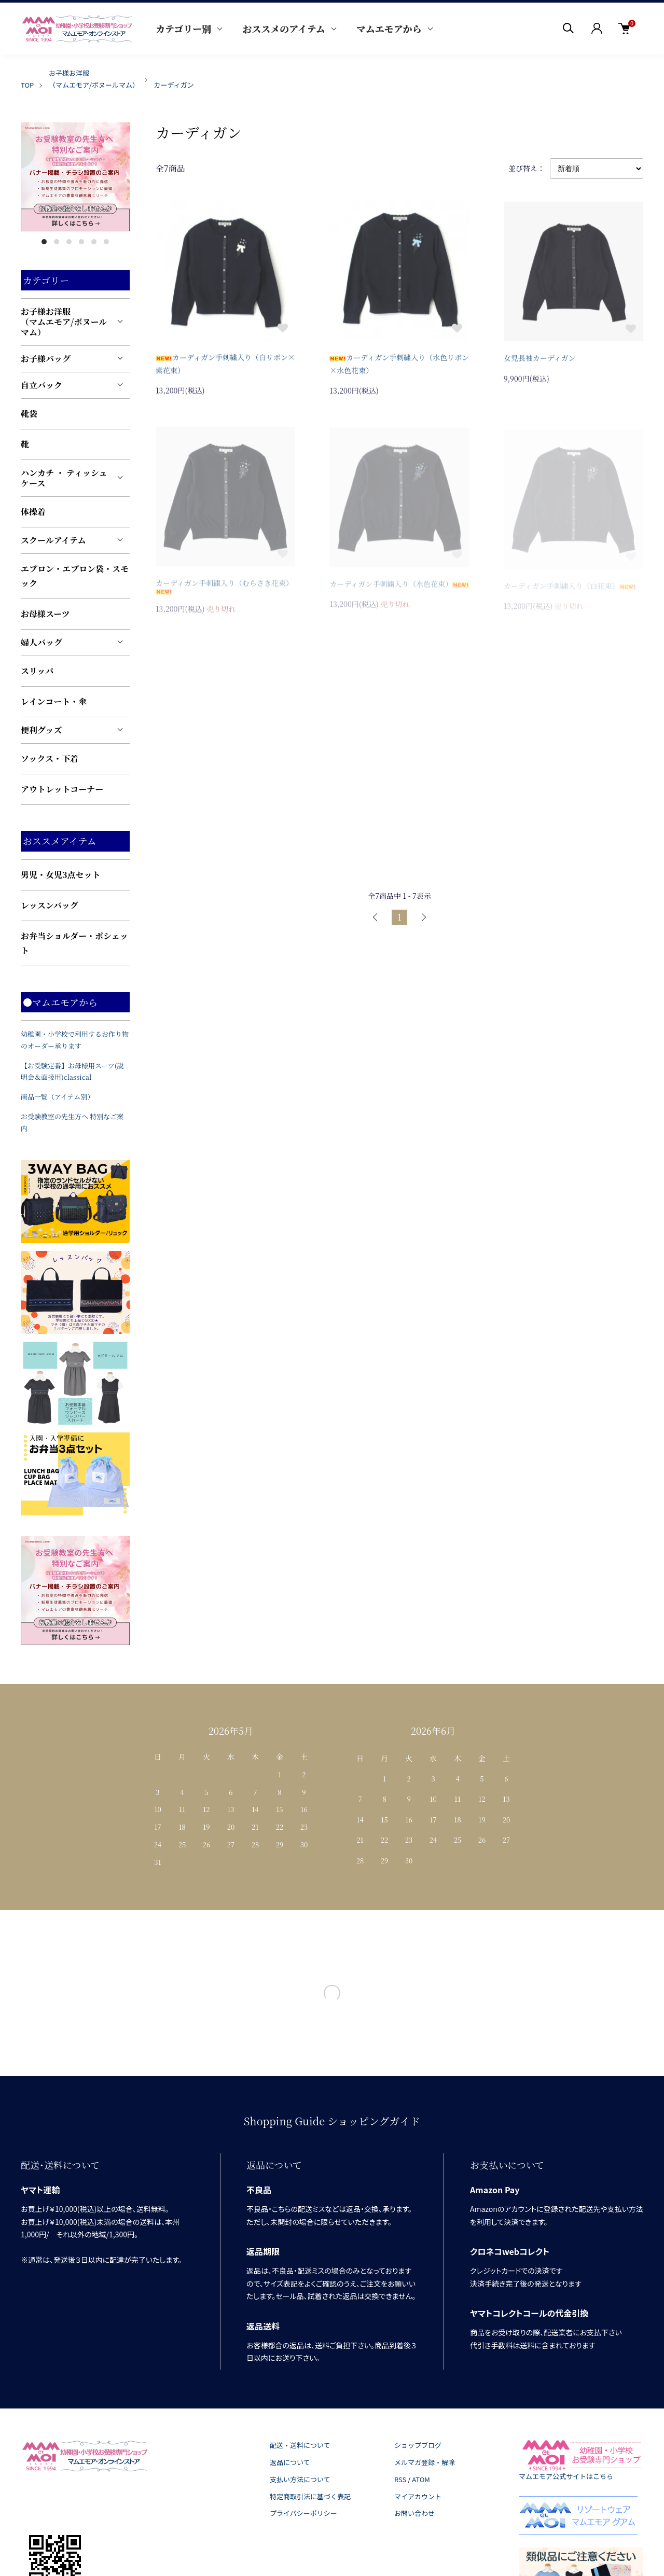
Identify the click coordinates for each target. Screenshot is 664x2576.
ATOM (421, 2479)
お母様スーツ (45, 614)
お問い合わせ (414, 2513)
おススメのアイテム (283, 28)
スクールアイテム (53, 540)
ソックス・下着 (49, 758)
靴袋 (29, 414)
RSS (400, 2479)
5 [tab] (93, 241)
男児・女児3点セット (61, 875)
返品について (290, 2462)
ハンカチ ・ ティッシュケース (64, 478)
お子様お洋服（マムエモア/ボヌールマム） (64, 321)
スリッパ (37, 671)
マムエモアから (389, 28)
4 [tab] (81, 241)
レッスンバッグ (49, 905)
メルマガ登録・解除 (424, 2462)
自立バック (41, 385)
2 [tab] (56, 241)
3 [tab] (69, 241)
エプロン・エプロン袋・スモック (75, 576)
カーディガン (174, 85)
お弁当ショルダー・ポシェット (74, 943)
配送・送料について (300, 2445)
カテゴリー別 (183, 28)
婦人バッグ (41, 642)
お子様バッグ (46, 359)
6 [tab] (106, 241)
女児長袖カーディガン (540, 361)
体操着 (33, 512)
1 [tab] (44, 241)
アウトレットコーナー (62, 789)
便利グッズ (41, 730)
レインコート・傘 (54, 701)
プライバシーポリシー (303, 2513)
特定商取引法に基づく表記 (310, 2496)
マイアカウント (417, 2496)
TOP (27, 85)
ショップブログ (417, 2445)
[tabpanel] (75, 176)
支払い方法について (300, 2479)
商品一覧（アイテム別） (57, 1097)
